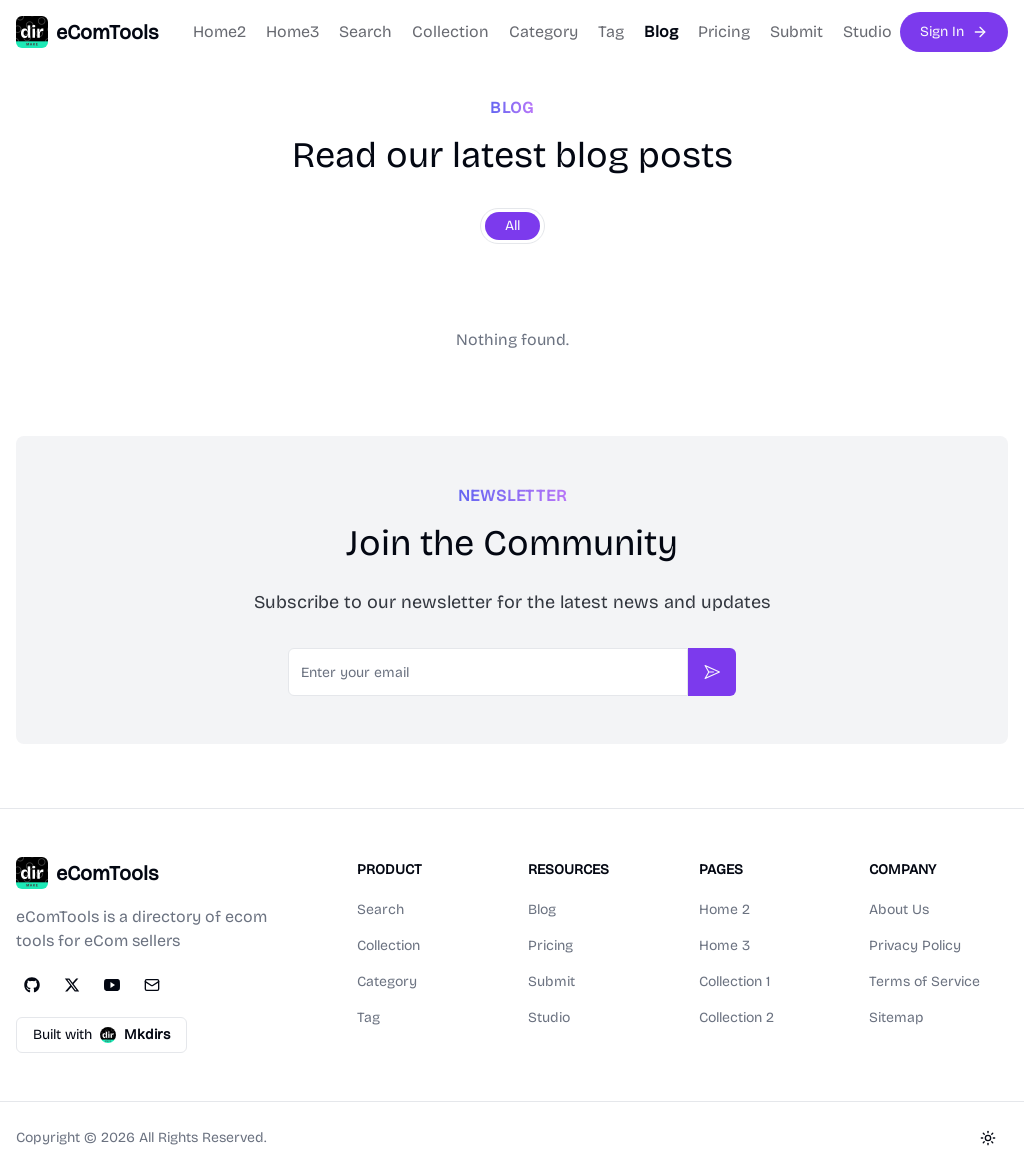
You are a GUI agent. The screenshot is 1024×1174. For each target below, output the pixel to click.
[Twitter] (72, 985)
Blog (661, 31)
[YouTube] (112, 985)
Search (365, 31)
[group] (512, 226)
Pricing (724, 31)
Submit (796, 31)
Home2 (219, 31)
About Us (899, 909)
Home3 (292, 31)
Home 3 (724, 945)
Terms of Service (924, 981)
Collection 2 (736, 1017)
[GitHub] (32, 985)
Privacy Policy (915, 945)
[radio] (512, 226)
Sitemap (896, 1017)
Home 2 (724, 909)
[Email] (152, 985)
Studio (867, 31)
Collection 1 (734, 981)
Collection (450, 31)
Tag (611, 31)
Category (543, 31)
